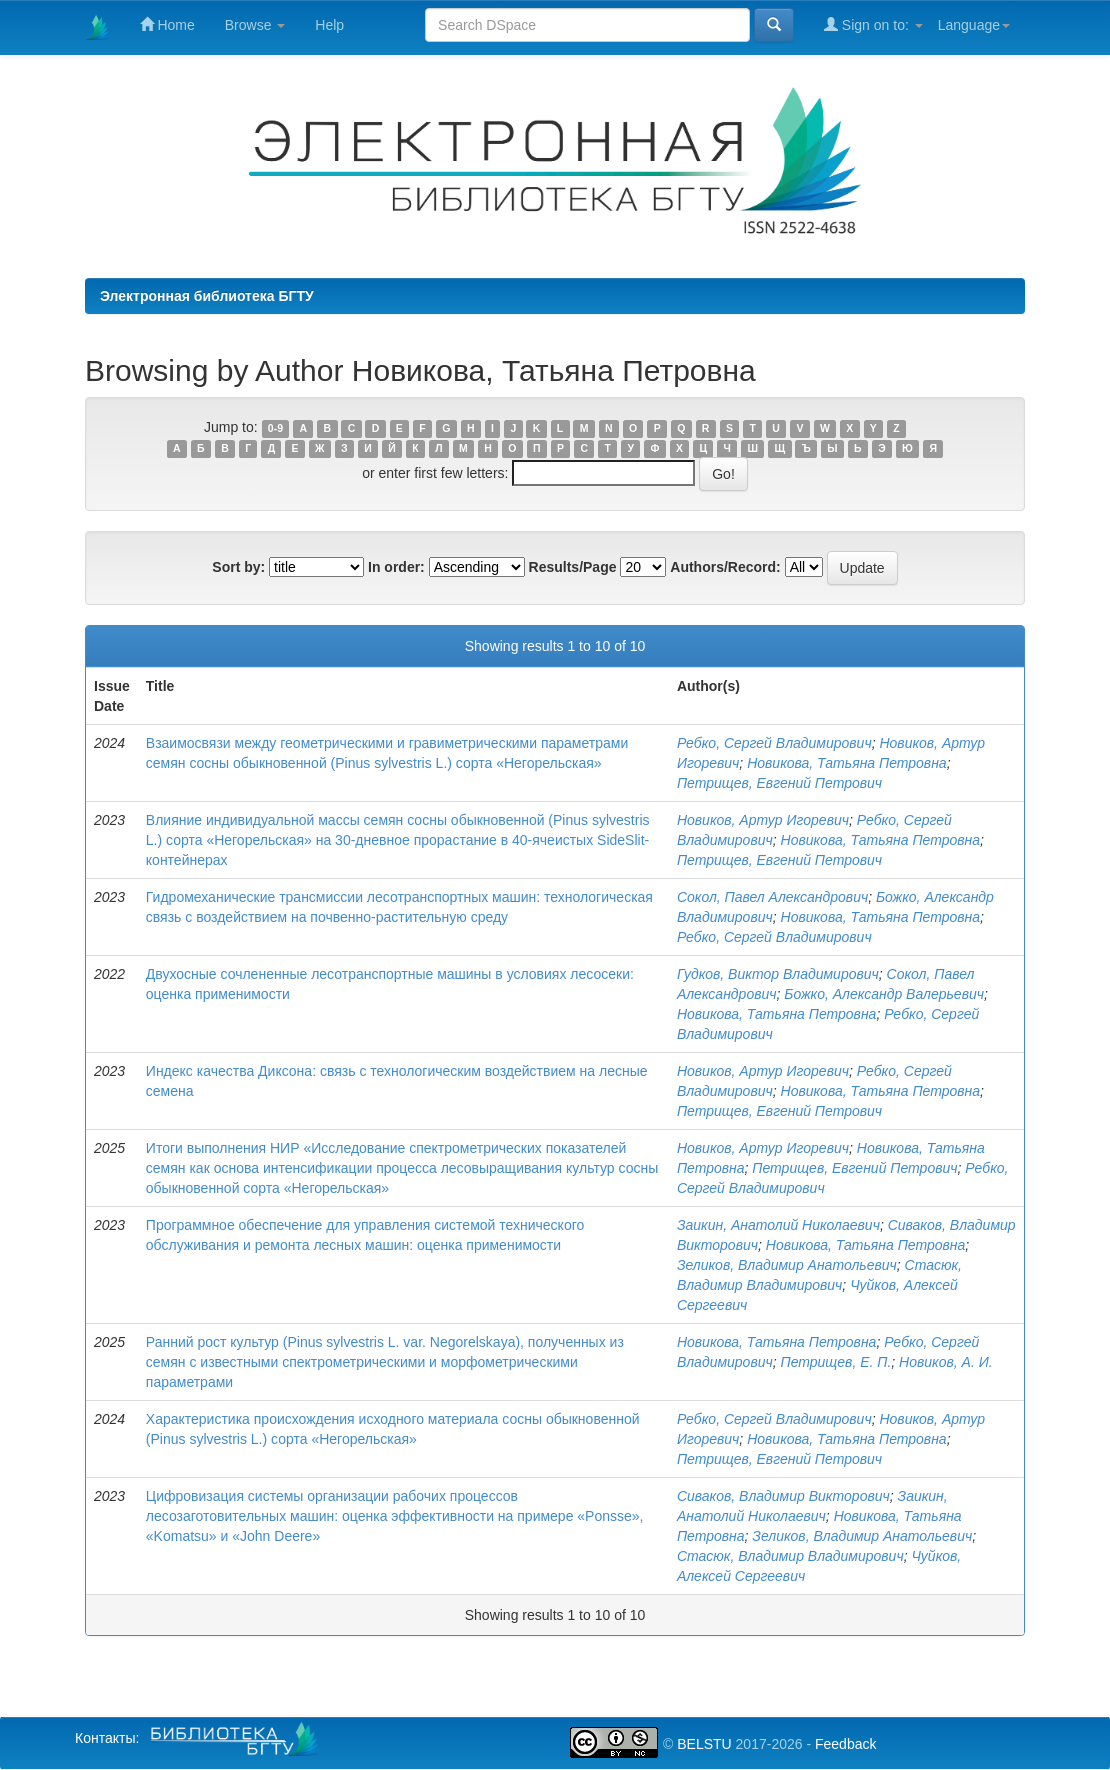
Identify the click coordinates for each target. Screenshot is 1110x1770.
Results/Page (573, 567)
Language (974, 25)
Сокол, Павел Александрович (772, 897)
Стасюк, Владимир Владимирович (790, 1556)
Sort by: (238, 567)
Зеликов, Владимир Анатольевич (787, 1265)
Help (329, 25)
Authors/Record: (725, 567)
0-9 (275, 428)
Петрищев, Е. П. (836, 1362)
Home (167, 24)
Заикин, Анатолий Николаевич (778, 1225)
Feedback (845, 1744)
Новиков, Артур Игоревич (763, 820)
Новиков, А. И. (946, 1362)
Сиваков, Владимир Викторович (783, 1496)
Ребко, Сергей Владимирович (774, 743)
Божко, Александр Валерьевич (884, 994)
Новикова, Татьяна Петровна (847, 763)
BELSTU (704, 1744)
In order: (396, 567)
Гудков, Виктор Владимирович (778, 974)
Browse (255, 25)
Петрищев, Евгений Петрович (779, 783)
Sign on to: (873, 24)
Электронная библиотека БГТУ (207, 296)
